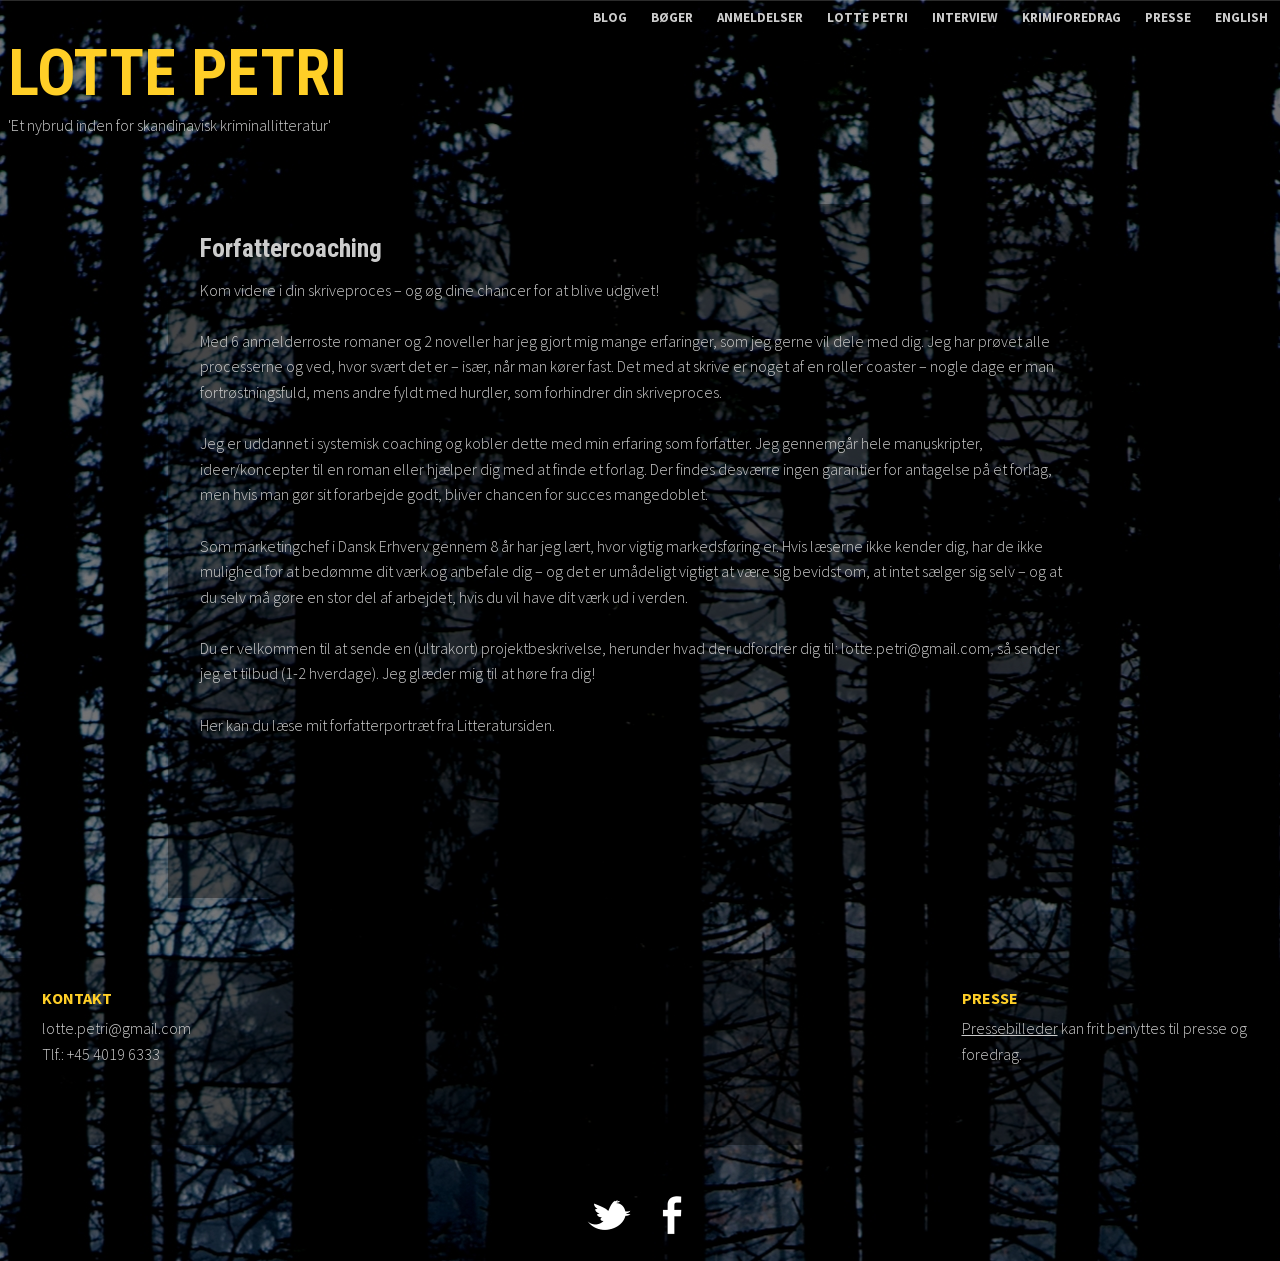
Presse (1168, 17)
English (1241, 17)
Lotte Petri (867, 17)
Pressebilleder (1010, 1028)
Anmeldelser (760, 17)
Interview (965, 17)
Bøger (672, 17)
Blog (610, 17)
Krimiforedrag (1071, 17)
